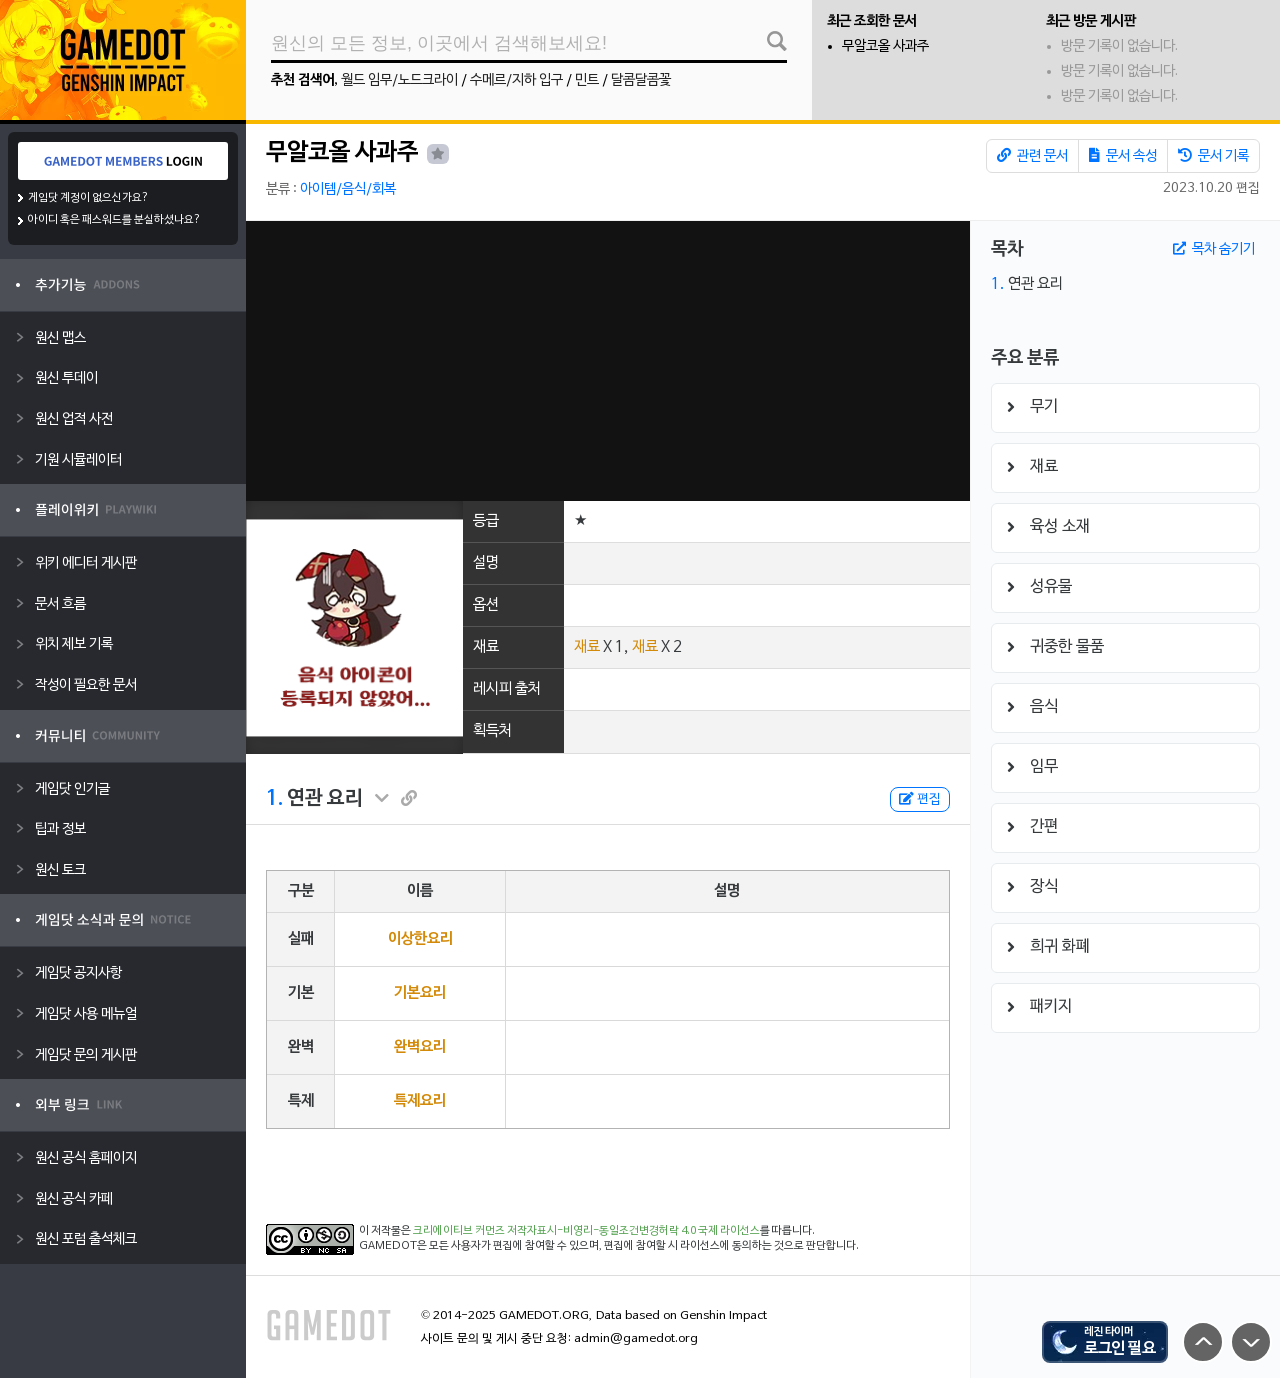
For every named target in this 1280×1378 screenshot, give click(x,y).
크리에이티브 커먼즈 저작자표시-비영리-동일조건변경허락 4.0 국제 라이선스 (586, 1231)
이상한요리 (420, 939)
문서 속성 (1123, 156)
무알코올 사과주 (885, 46)
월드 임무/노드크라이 (399, 80)
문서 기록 (1213, 156)
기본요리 (420, 993)
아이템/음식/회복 (348, 189)
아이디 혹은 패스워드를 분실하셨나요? (114, 220)
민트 (587, 80)
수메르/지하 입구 (516, 80)
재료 (587, 647)
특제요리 (420, 1101)
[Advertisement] (608, 361)
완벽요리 (420, 1047)
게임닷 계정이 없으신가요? (88, 198)
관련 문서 (1032, 156)
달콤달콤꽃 (641, 80)
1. (274, 799)
